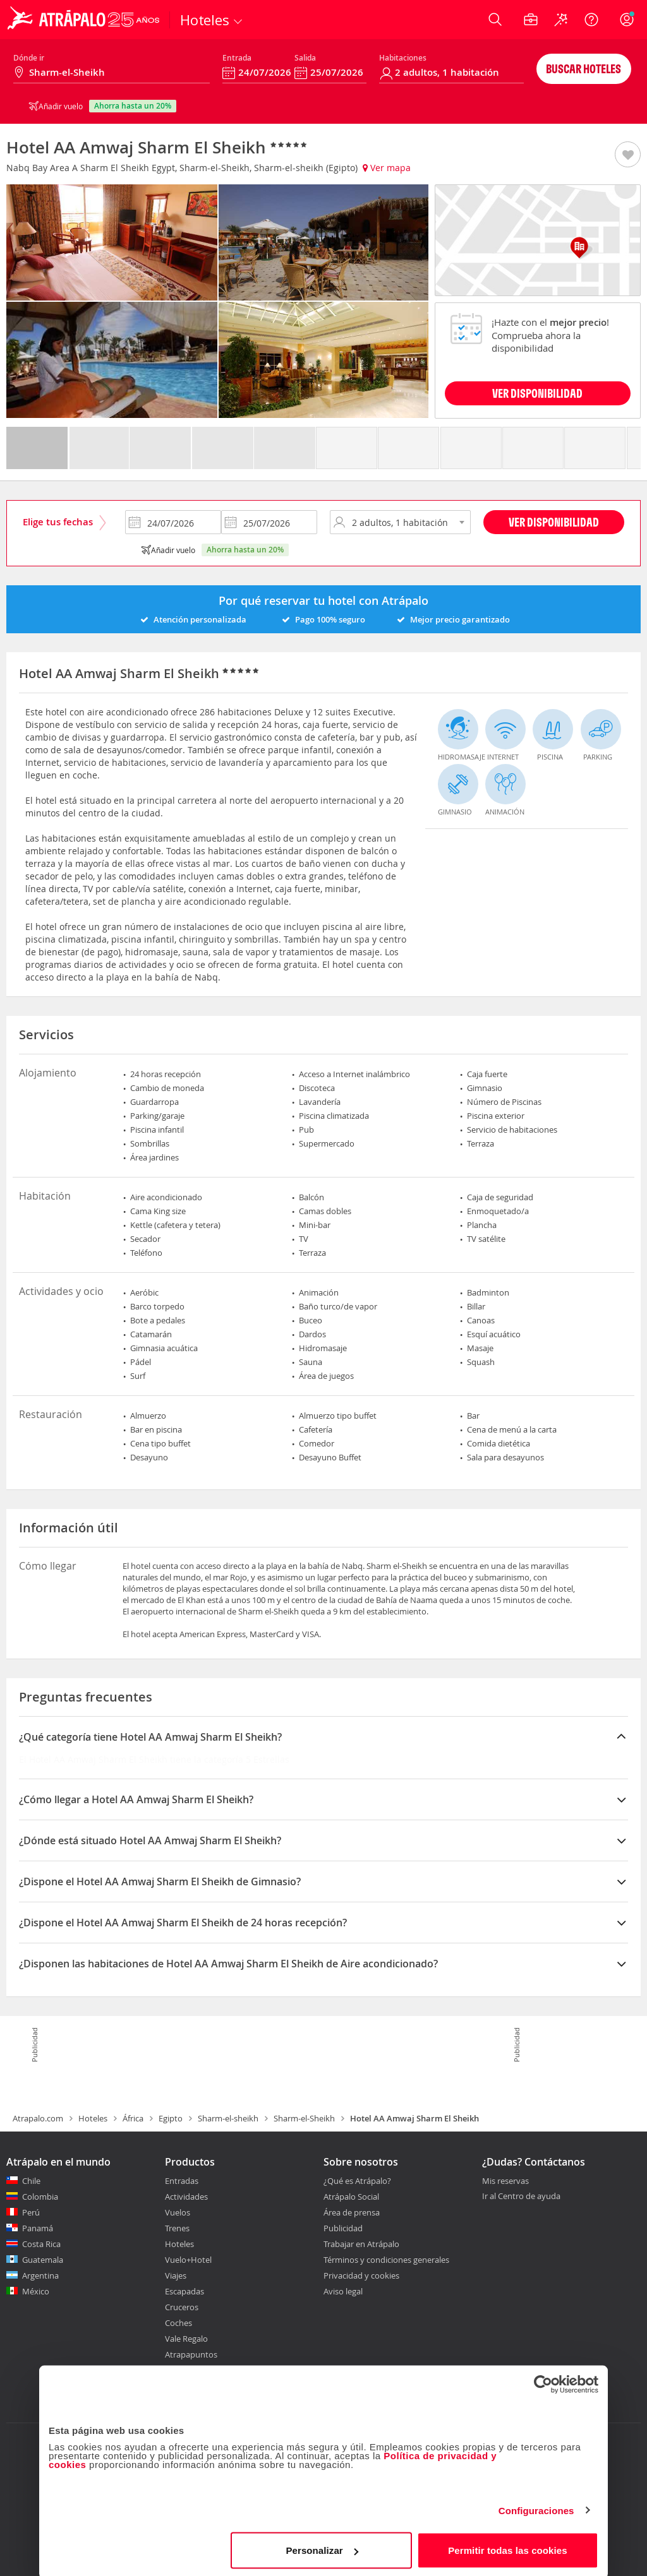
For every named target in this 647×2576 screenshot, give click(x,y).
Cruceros (181, 2307)
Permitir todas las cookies (507, 2547)
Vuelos (177, 2212)
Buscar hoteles (583, 68)
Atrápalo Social (351, 2196)
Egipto (171, 2118)
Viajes (175, 2275)
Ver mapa (387, 168)
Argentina (40, 2275)
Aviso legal (343, 2291)
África (133, 2118)
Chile (31, 2180)
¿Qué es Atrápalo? (357, 2180)
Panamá (37, 2228)
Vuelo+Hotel (188, 2259)
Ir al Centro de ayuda (521, 2196)
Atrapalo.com (38, 2118)
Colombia (40, 2196)
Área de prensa (352, 2212)
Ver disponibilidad (554, 522)
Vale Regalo (186, 2338)
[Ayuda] (591, 19)
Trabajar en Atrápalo (361, 2244)
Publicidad (343, 2228)
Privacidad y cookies (361, 2275)
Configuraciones (536, 2507)
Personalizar (322, 2547)
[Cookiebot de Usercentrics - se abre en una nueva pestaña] (543, 2381)
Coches (178, 2323)
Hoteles (92, 2118)
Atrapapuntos (191, 2354)
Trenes (177, 2228)
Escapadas (184, 2291)
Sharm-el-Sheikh (304, 2118)
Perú (31, 2212)
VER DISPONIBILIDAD (537, 393)
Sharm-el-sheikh (228, 2118)
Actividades (186, 2196)
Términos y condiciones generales (386, 2259)
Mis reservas (505, 2181)
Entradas (181, 2180)
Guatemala (42, 2259)
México (35, 2291)
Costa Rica (41, 2244)
